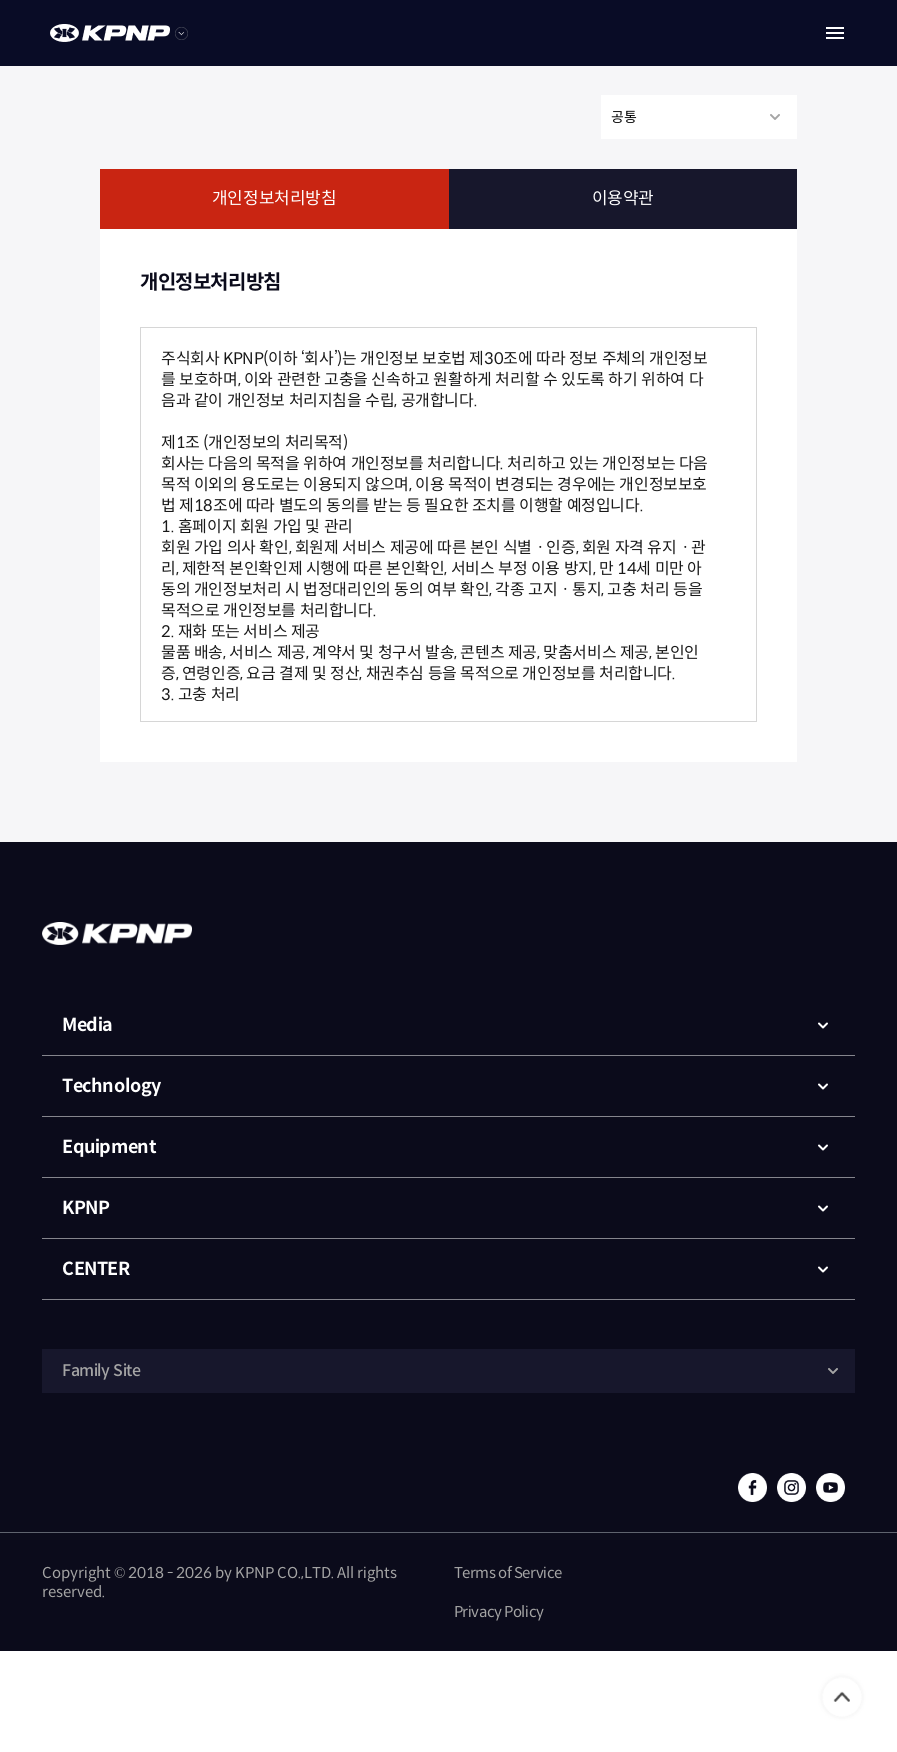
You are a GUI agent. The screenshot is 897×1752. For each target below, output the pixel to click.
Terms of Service (508, 1572)
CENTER (448, 1269)
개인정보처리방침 (274, 198)
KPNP (448, 1208)
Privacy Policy (499, 1611)
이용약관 (623, 198)
